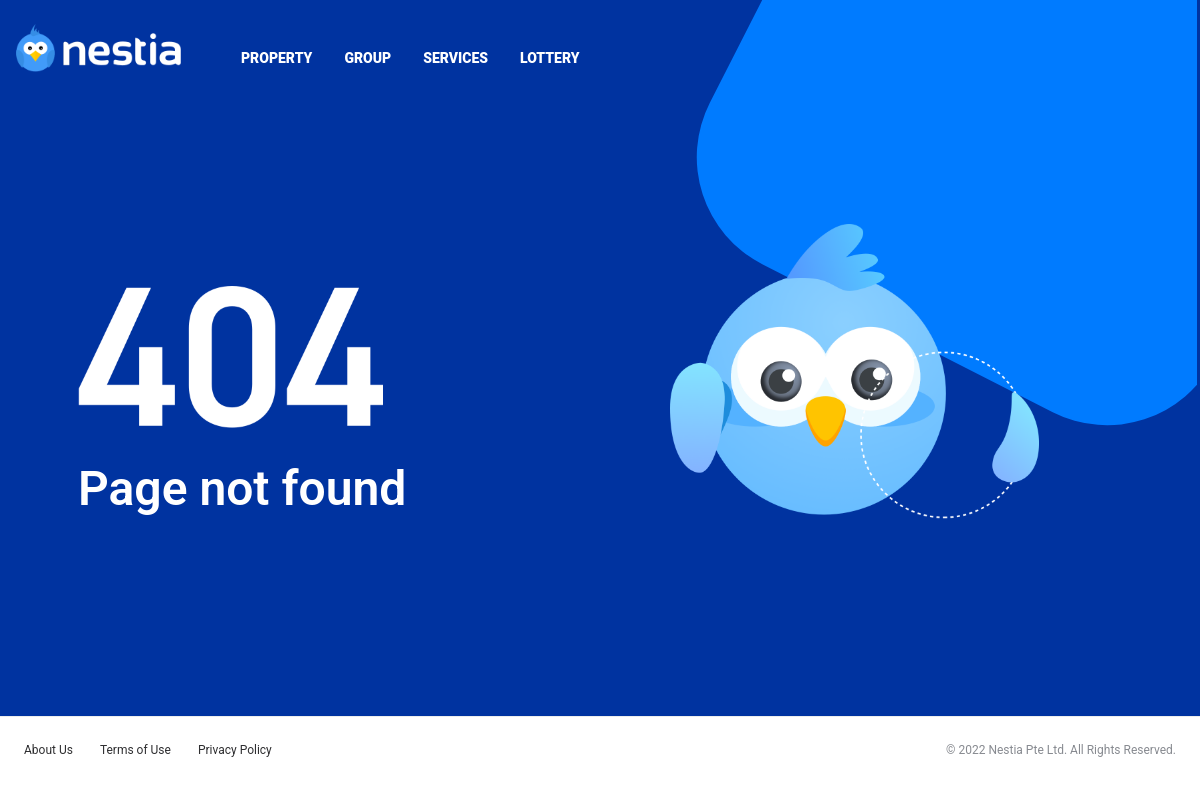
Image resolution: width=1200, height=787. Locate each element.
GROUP (367, 58)
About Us (48, 750)
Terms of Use (135, 750)
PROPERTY (276, 58)
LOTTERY (549, 58)
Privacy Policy (235, 750)
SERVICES (455, 58)
